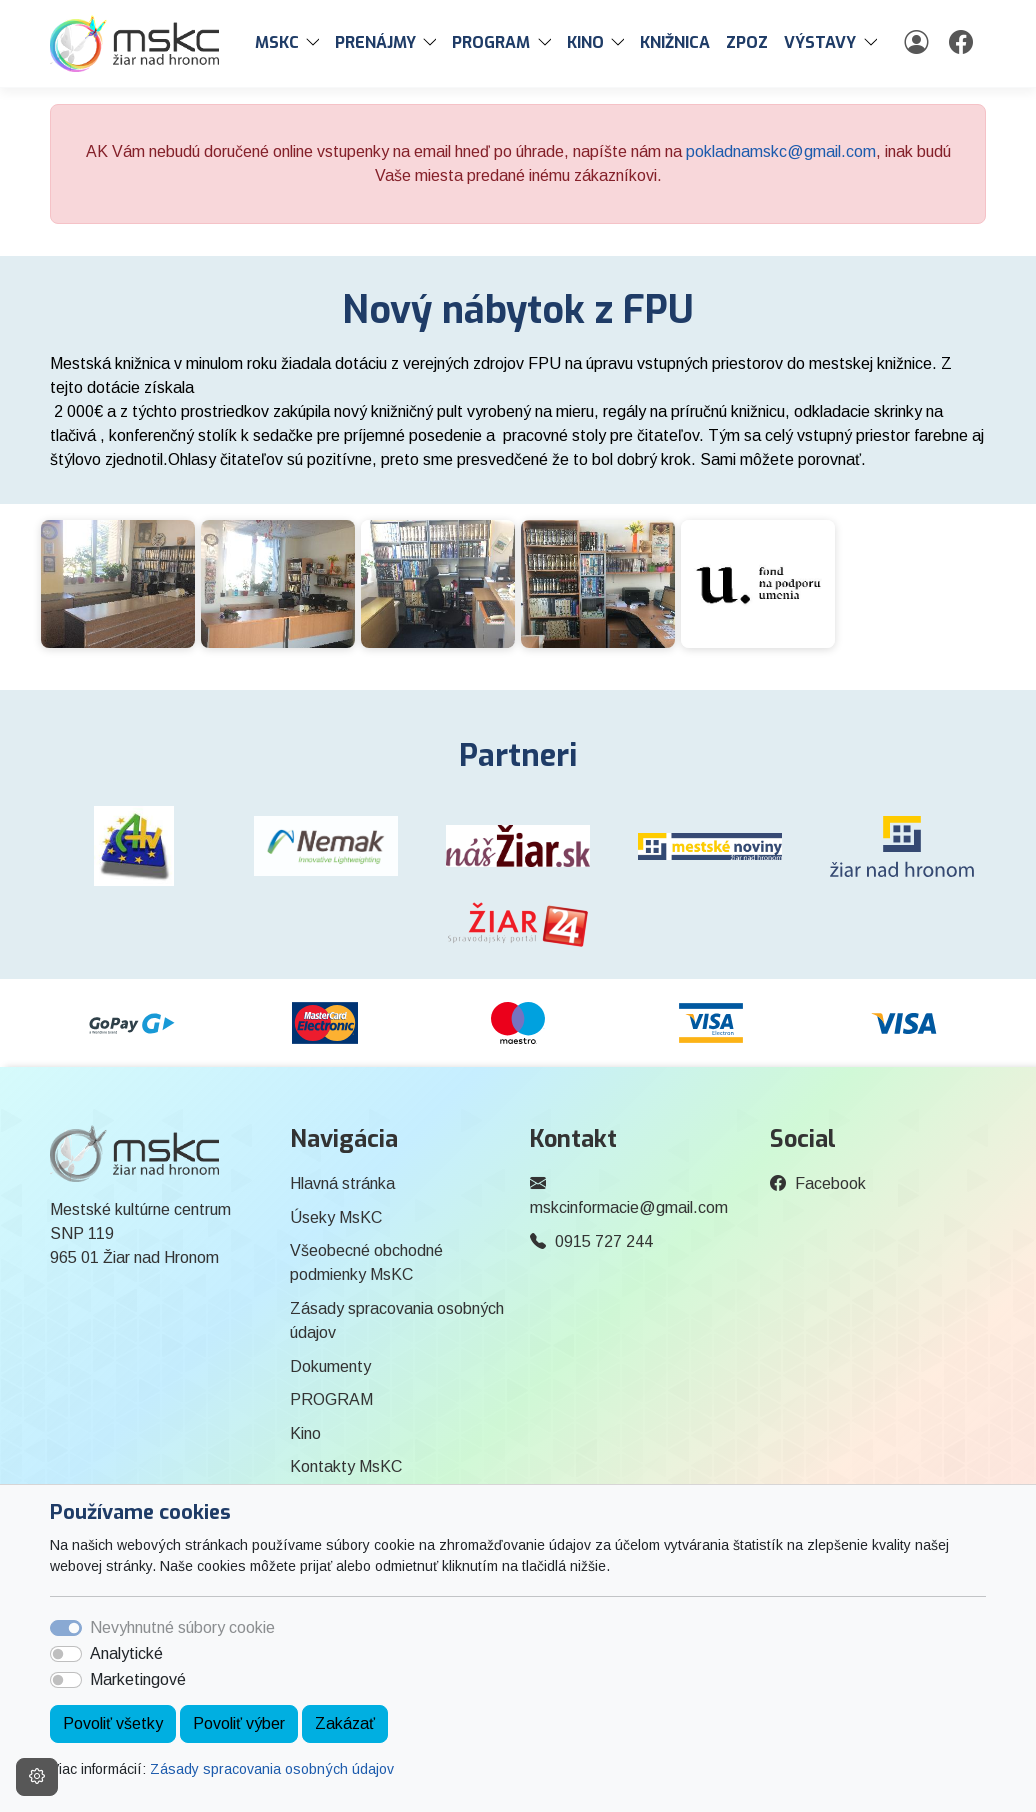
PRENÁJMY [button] (375, 42)
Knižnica (675, 42)
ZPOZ (747, 42)
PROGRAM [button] (491, 42)
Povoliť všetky (113, 1723)
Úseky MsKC (336, 1217)
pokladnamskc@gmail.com (781, 151)
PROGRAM (331, 1399)
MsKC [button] (277, 42)
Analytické (126, 1653)
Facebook (830, 1183)
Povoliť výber (239, 1723)
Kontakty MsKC (346, 1466)
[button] (317, 43)
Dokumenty (330, 1366)
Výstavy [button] (820, 42)
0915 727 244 (604, 1241)
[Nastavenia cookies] (37, 1777)
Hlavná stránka (342, 1183)
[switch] (66, 1654)
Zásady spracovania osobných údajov (272, 1769)
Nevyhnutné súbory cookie (182, 1627)
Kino (305, 1433)
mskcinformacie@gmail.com (629, 1207)
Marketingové (138, 1679)
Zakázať (345, 1723)
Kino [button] (585, 42)
